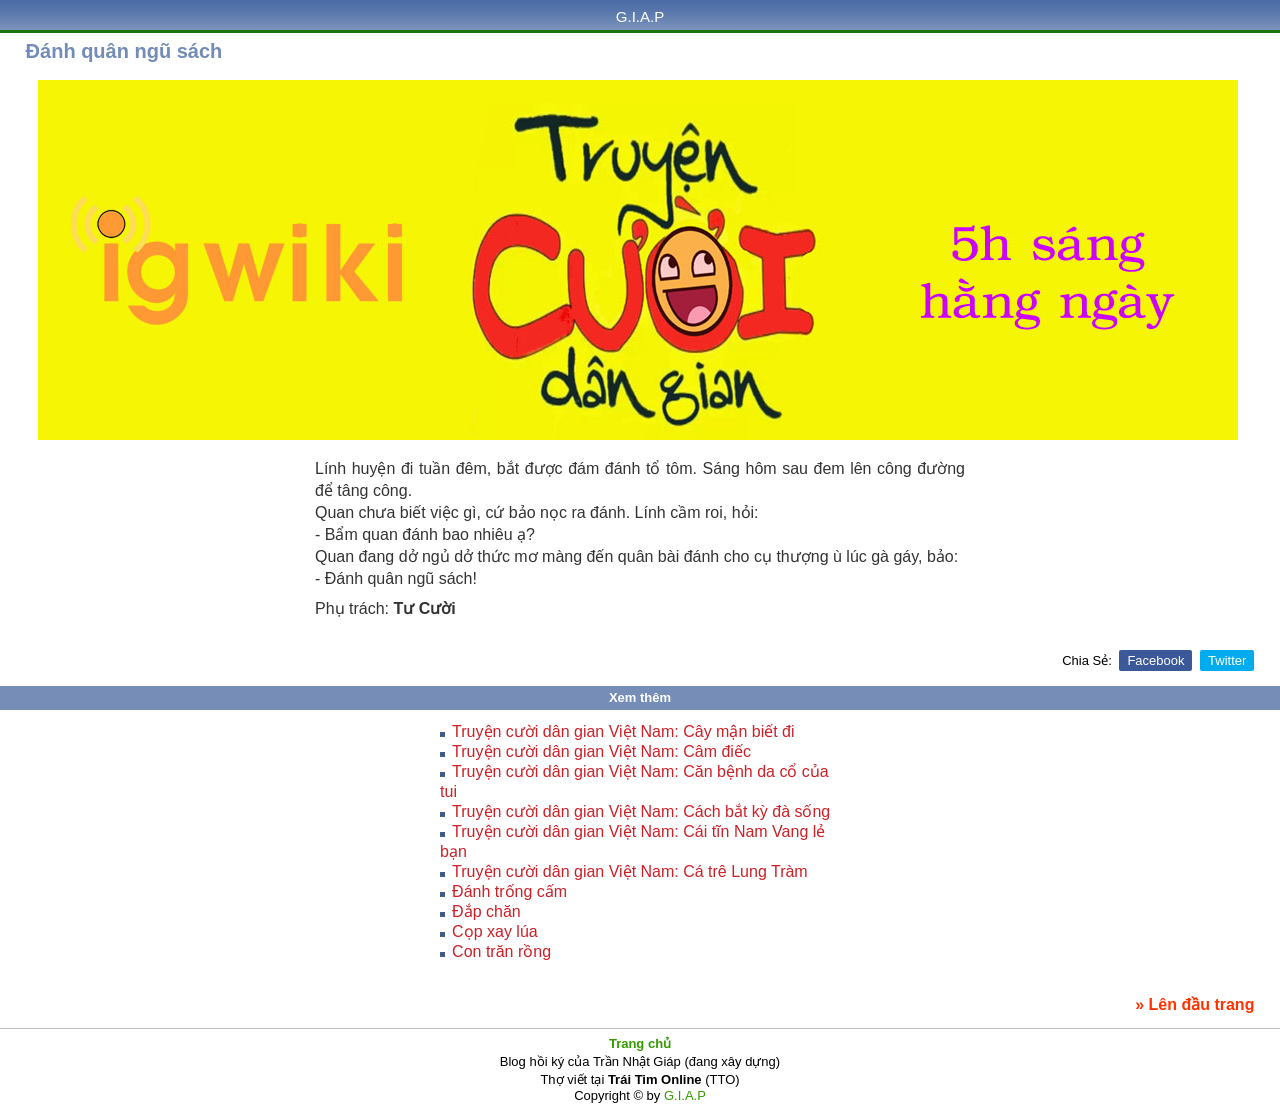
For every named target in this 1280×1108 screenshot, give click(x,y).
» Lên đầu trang (1194, 1004)
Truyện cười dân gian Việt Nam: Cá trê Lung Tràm (630, 871)
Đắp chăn (486, 911)
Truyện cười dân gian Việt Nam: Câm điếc (601, 751)
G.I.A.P (640, 16)
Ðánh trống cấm (509, 891)
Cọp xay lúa (495, 931)
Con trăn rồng (501, 951)
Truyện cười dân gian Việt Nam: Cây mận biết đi (623, 731)
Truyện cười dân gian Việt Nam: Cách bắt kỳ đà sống (641, 811)
